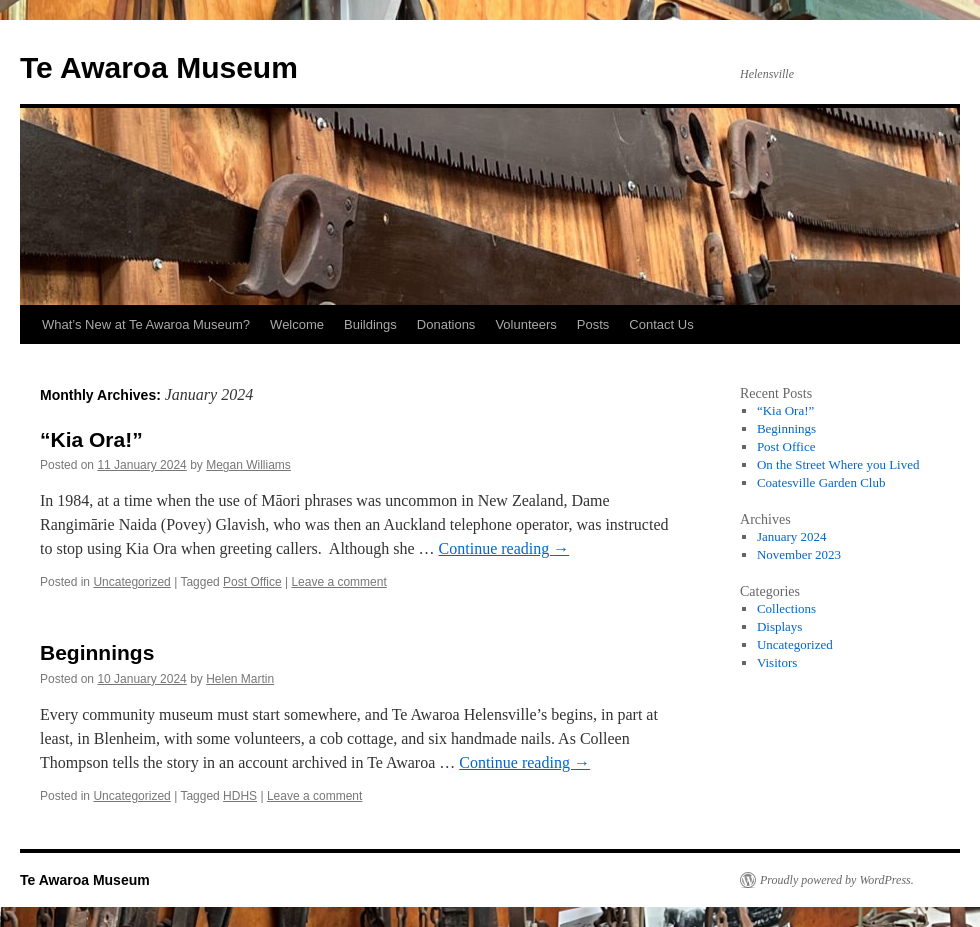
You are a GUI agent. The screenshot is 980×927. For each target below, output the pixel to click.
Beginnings (97, 652)
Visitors (777, 662)
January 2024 (792, 536)
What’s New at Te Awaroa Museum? (146, 324)
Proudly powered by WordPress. (837, 880)
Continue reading (504, 548)
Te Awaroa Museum (159, 67)
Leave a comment (338, 582)
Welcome (297, 324)
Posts (593, 324)
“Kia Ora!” (91, 439)
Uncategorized (131, 582)
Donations (446, 324)
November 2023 (799, 554)
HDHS (240, 796)
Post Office (252, 582)
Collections (786, 608)
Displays (780, 626)
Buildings (370, 324)
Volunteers (525, 324)
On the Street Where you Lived (838, 464)
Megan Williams (248, 465)
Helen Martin (240, 679)
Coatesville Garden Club (821, 482)
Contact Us (661, 324)
